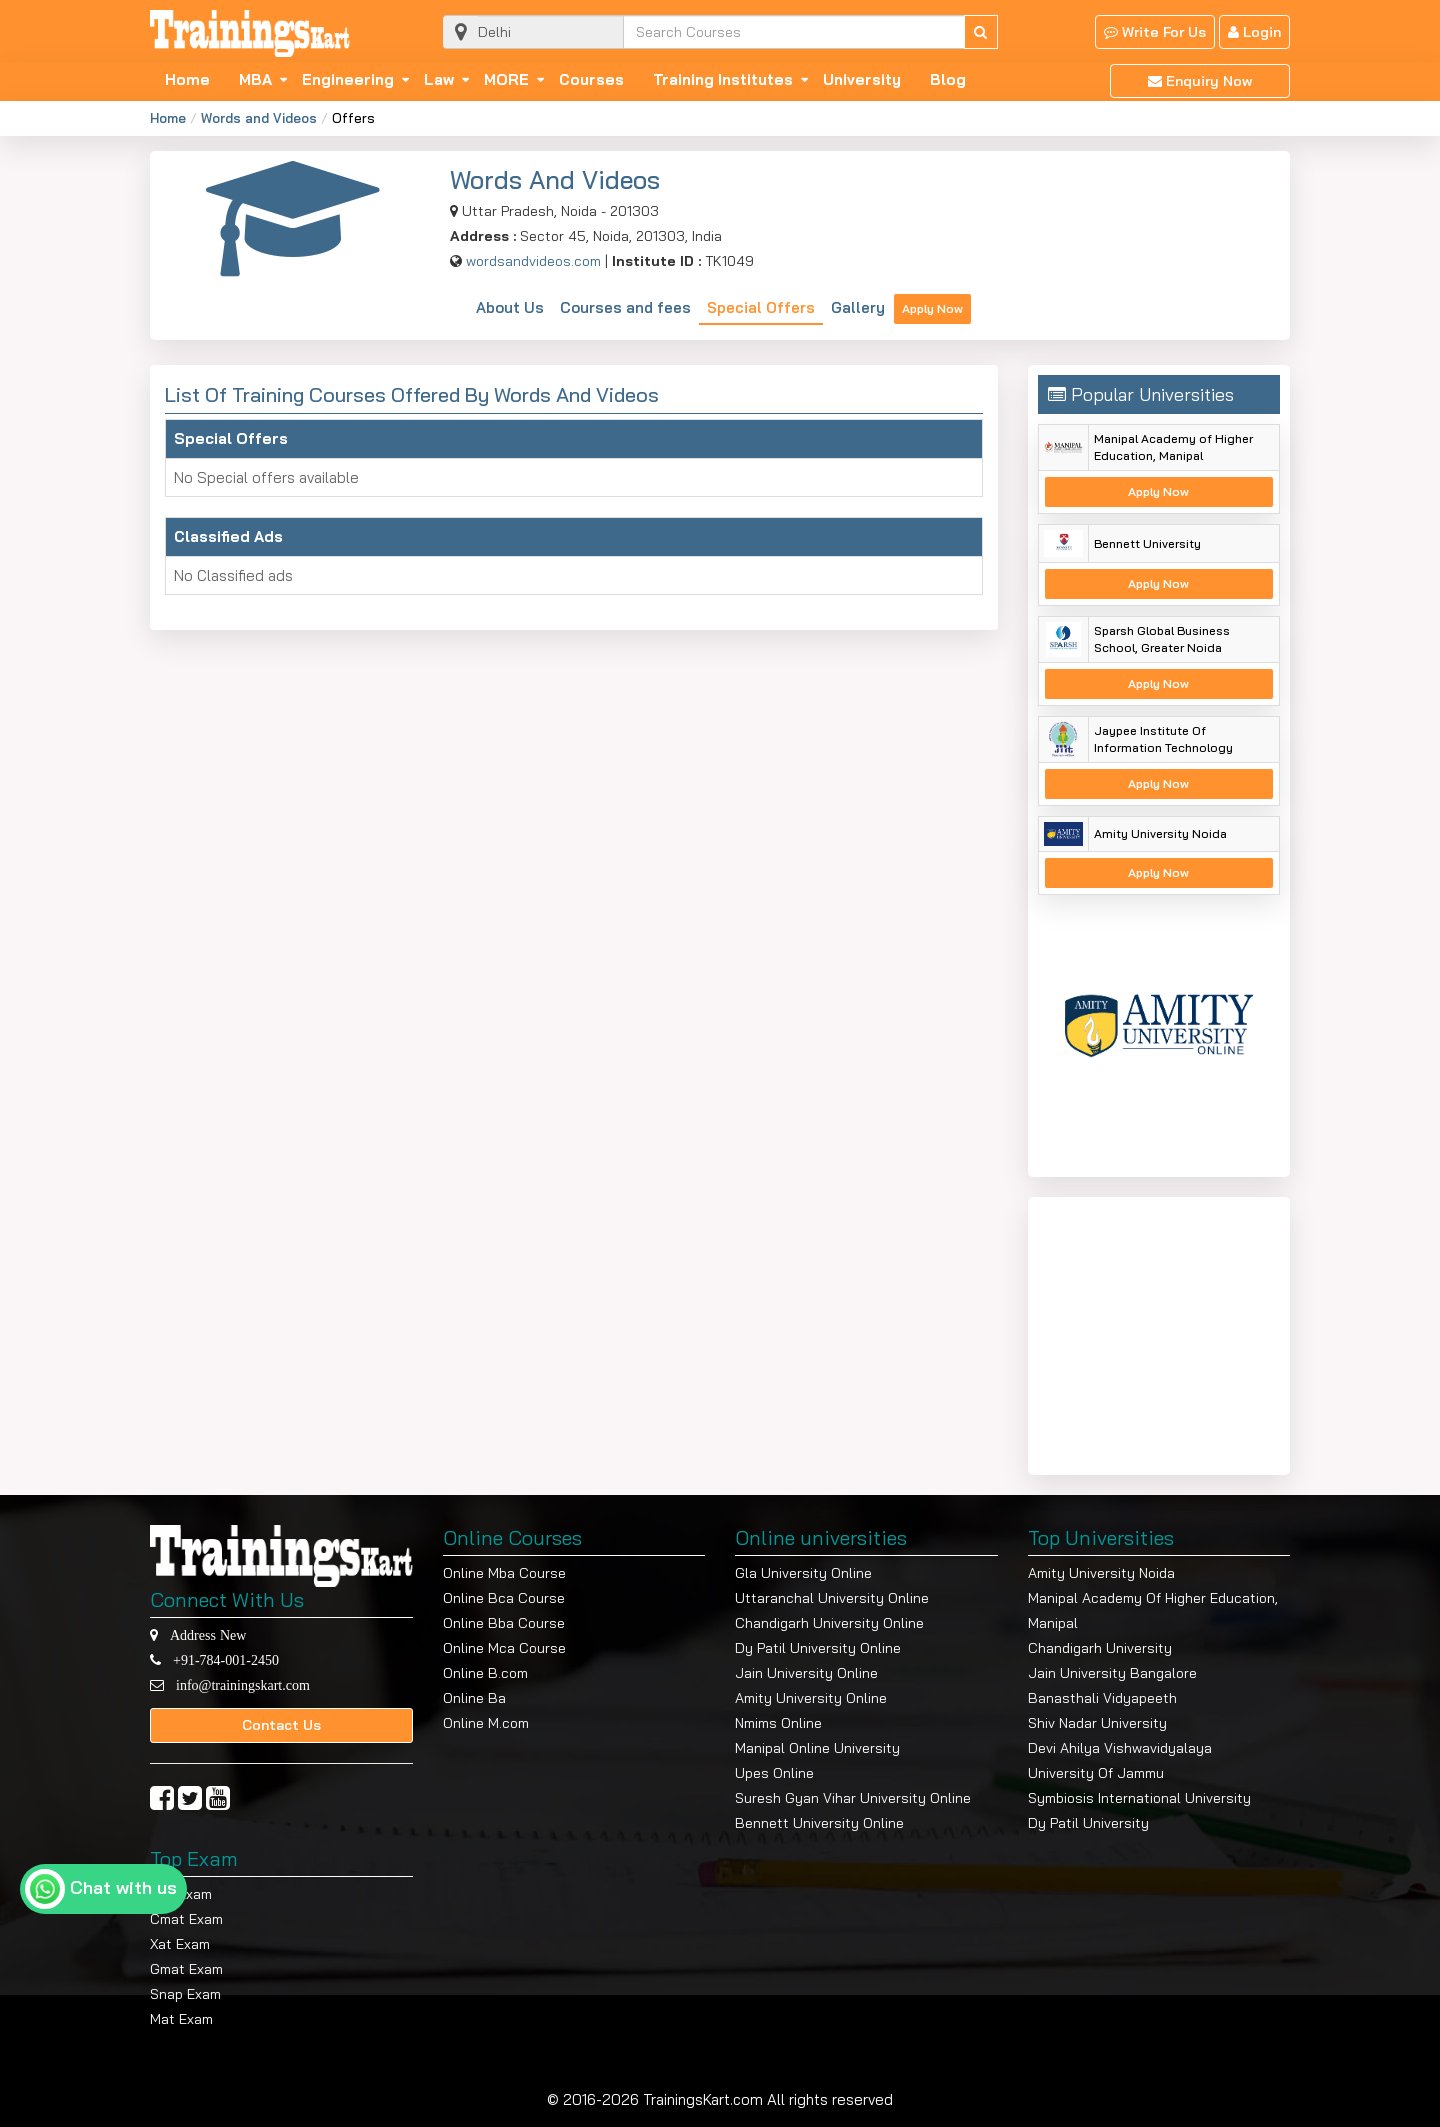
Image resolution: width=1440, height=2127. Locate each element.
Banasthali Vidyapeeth (1102, 1698)
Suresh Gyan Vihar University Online (853, 1798)
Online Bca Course (504, 1598)
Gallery (858, 307)
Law (439, 80)
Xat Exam (180, 1944)
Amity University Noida (1160, 833)
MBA (255, 80)
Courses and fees (625, 307)
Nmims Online (778, 1723)
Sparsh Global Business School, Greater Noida (1162, 639)
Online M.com (486, 1723)
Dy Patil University (1088, 1823)
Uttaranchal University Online (832, 1598)
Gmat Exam (186, 1969)
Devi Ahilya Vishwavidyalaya (1120, 1748)
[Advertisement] (1163, 1332)
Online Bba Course (504, 1623)
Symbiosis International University (1139, 1798)
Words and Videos (259, 118)
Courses (591, 80)
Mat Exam (181, 2019)
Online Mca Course (504, 1648)
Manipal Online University (817, 1748)
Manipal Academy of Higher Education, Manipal (1173, 447)
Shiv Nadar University (1097, 1723)
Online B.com (485, 1673)
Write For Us (1155, 32)
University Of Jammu (1096, 1773)
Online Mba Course (504, 1573)
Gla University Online (803, 1573)
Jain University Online (806, 1673)
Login (1254, 32)
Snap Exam (185, 1994)
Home (187, 80)
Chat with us (123, 1887)
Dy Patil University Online (818, 1648)
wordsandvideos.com (533, 261)
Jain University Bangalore (1112, 1673)
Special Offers (761, 307)
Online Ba (474, 1698)
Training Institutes (723, 80)
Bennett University (1147, 543)
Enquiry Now (1200, 81)
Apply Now (932, 308)
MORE (506, 80)
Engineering (348, 80)
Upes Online (774, 1773)
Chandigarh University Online (829, 1623)
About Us (510, 307)
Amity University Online (811, 1698)
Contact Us (281, 1725)
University (862, 80)
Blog (948, 80)
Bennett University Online (819, 1823)
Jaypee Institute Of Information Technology (1163, 739)
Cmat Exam (186, 1919)
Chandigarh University (1100, 1648)
